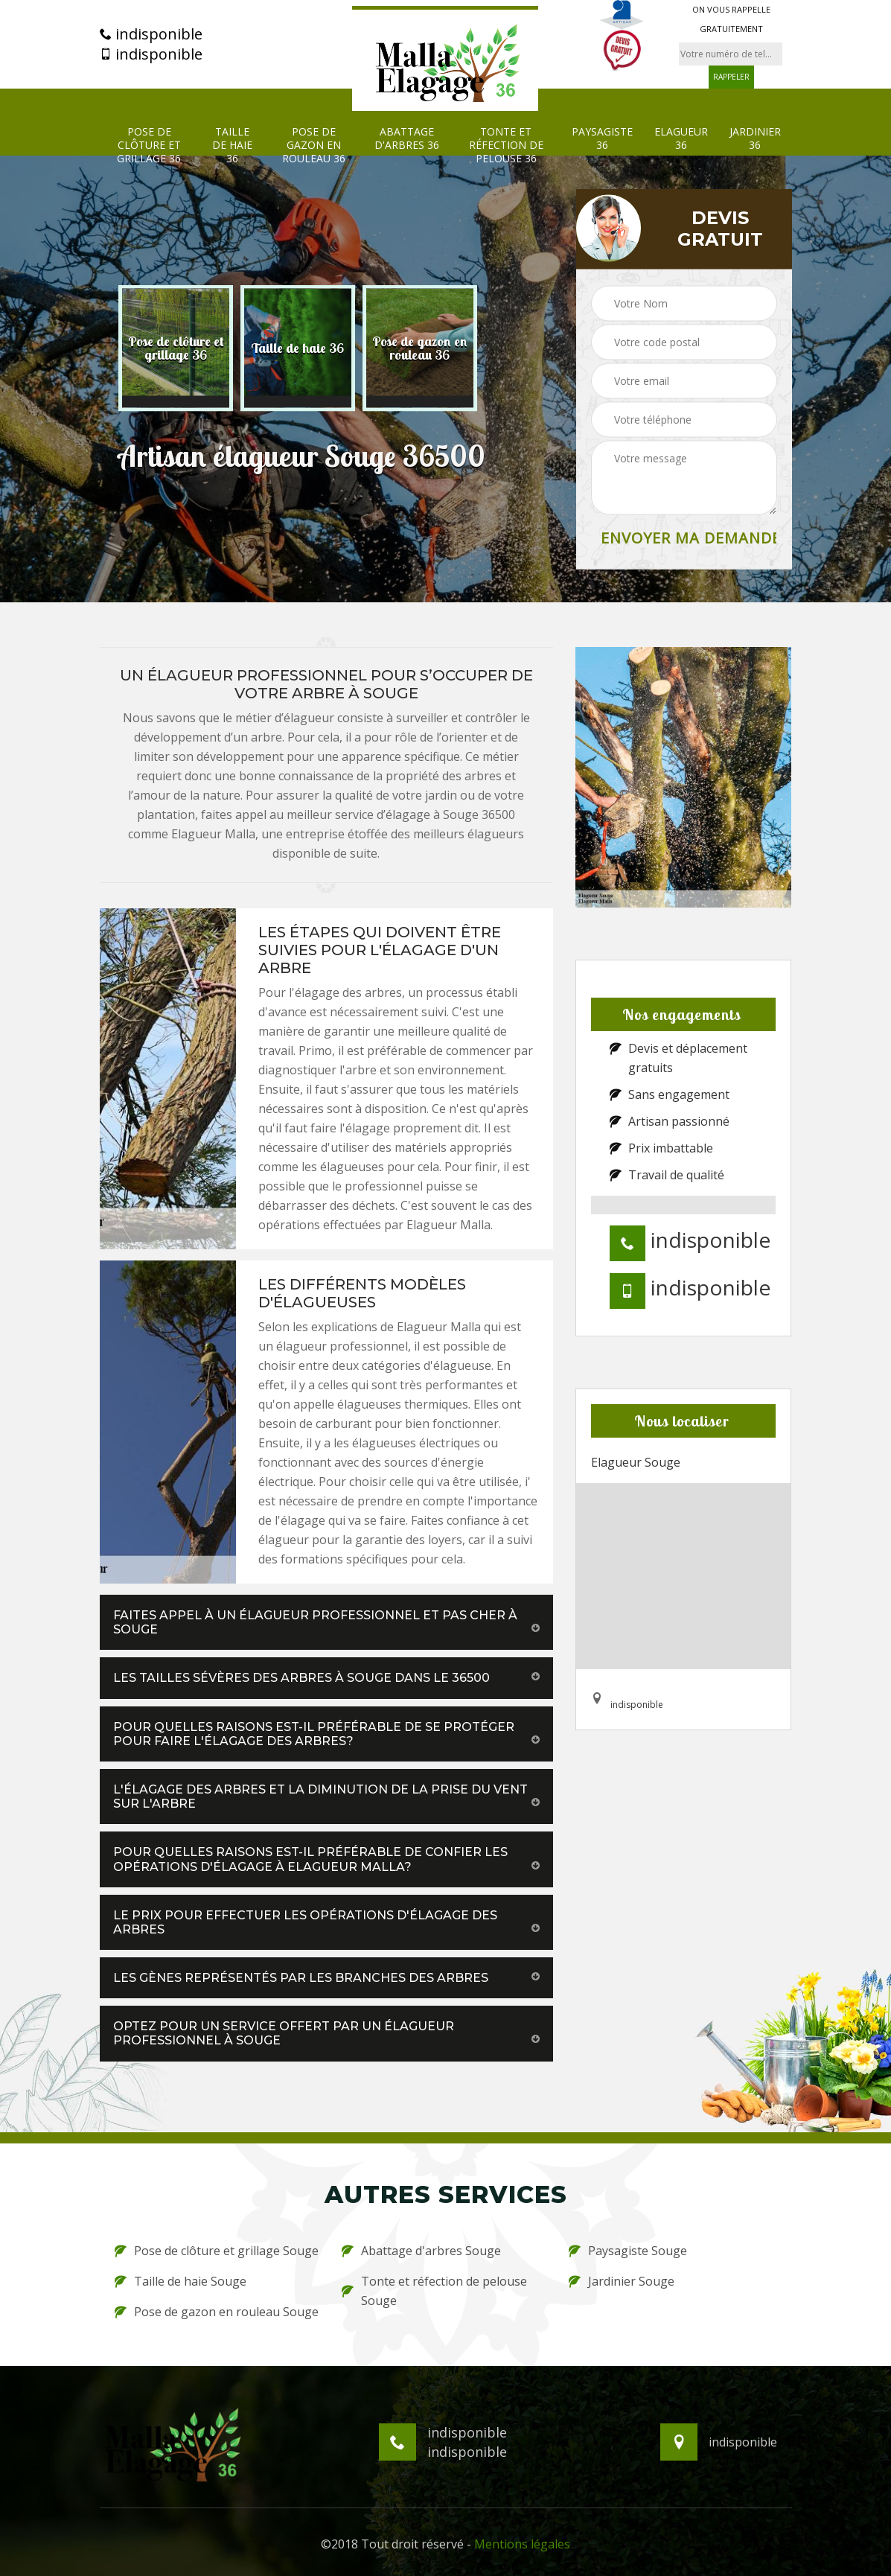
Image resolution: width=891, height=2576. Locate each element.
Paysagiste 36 (602, 138)
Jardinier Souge (621, 2281)
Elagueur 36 (681, 138)
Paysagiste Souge (628, 2250)
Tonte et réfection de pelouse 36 (506, 145)
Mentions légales (522, 2544)
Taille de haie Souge (180, 2281)
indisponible (151, 34)
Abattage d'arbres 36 (406, 138)
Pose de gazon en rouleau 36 (313, 145)
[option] (176, 348)
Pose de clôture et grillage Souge (217, 2250)
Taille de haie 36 (232, 145)
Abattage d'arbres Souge (421, 2250)
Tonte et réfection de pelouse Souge (434, 2291)
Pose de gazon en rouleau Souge (217, 2312)
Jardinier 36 (755, 138)
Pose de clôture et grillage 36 (149, 145)
